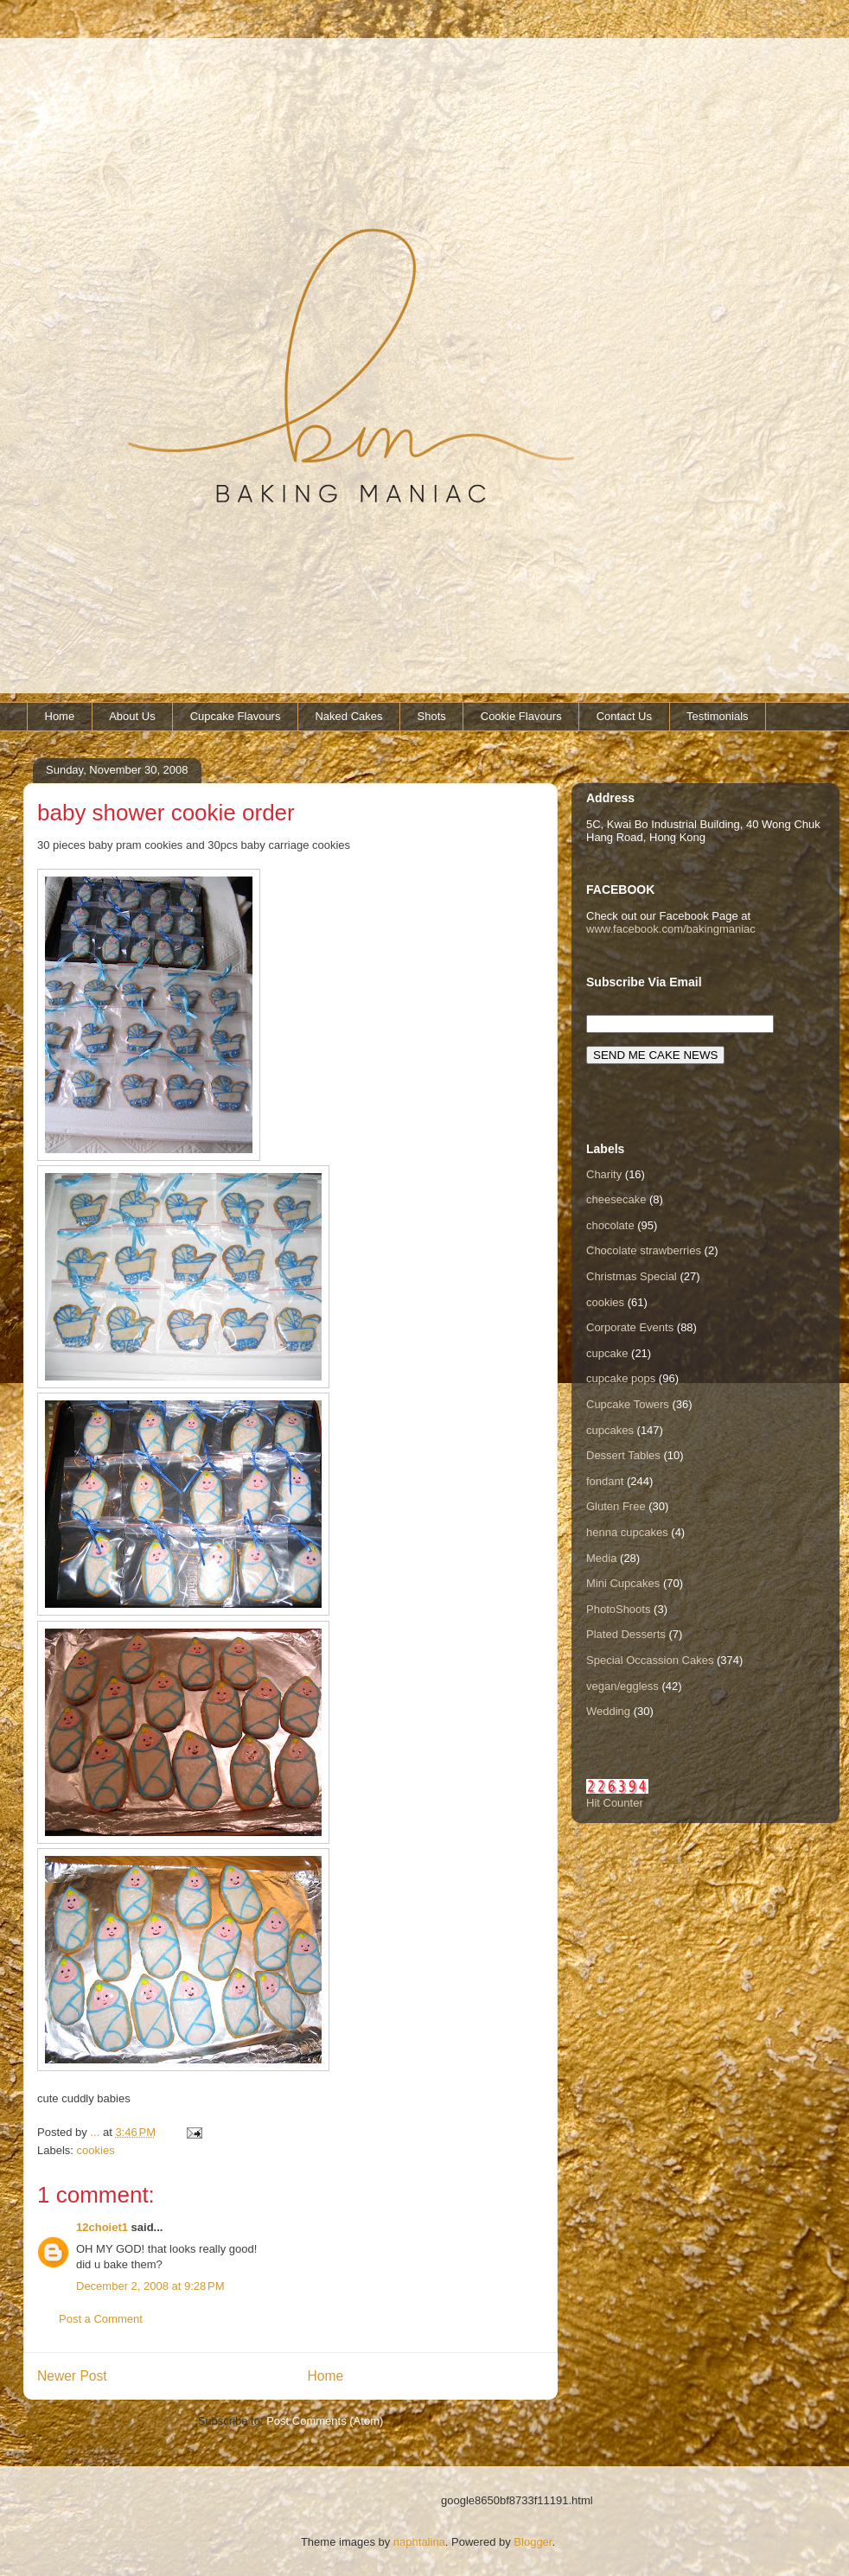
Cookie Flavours (521, 716)
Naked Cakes (348, 716)
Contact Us (624, 716)
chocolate (610, 1225)
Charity (604, 1174)
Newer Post (72, 2376)
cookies (96, 2150)
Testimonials (717, 716)
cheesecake (616, 1199)
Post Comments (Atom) (324, 2420)
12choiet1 (102, 2227)
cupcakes (610, 1430)
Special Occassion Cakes (649, 1660)
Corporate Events (629, 1327)
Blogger (533, 2541)
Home (60, 716)
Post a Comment (101, 2318)
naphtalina (419, 2541)
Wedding (608, 1711)
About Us (132, 716)
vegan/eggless (622, 1686)
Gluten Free (616, 1506)
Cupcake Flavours (235, 716)
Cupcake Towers (627, 1404)
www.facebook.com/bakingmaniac (671, 928)
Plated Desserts (626, 1634)
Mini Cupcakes (623, 1583)
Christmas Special (631, 1276)
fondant (604, 1481)
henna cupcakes (627, 1532)
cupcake (607, 1353)
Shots (432, 716)
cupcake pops (620, 1378)
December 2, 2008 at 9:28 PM (150, 2286)
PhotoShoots (618, 1609)
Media (601, 1558)
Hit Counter (614, 1802)
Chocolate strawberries (643, 1250)
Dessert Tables (623, 1455)
